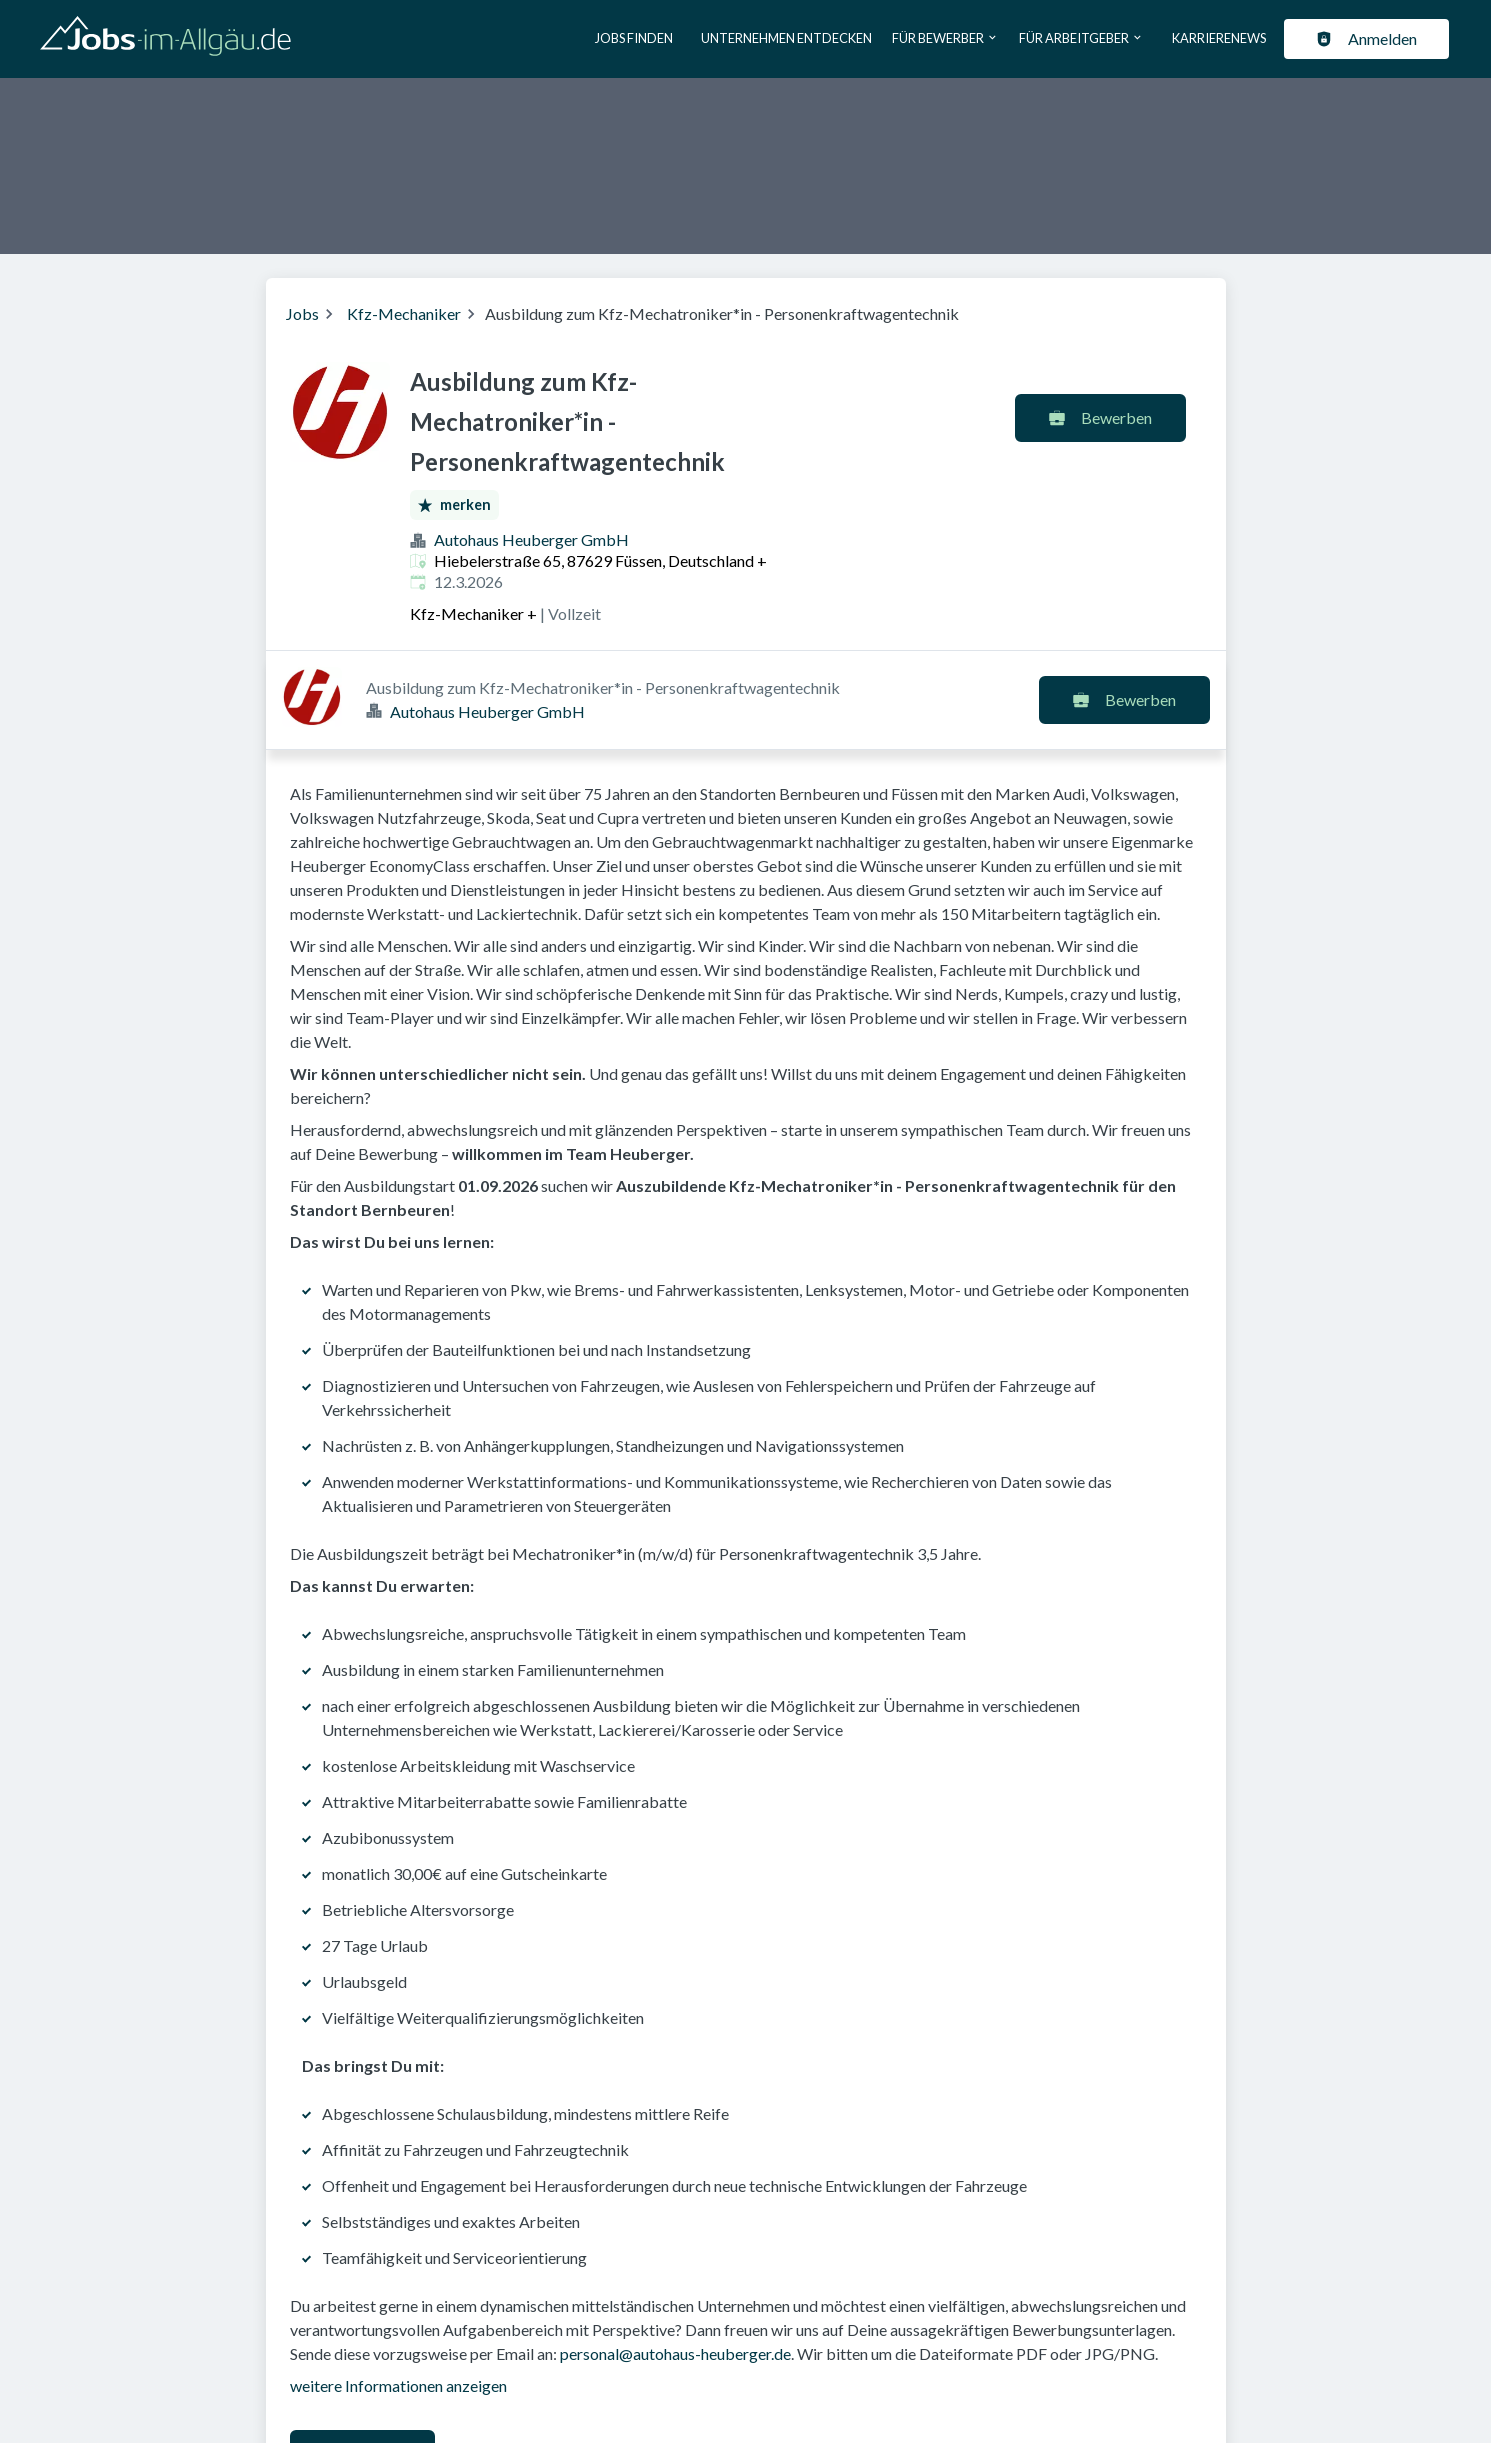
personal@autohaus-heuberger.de (675, 2254)
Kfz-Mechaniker (404, 313)
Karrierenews (1219, 38)
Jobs (302, 313)
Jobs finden (634, 38)
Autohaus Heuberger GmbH (531, 539)
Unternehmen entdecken (786, 38)
